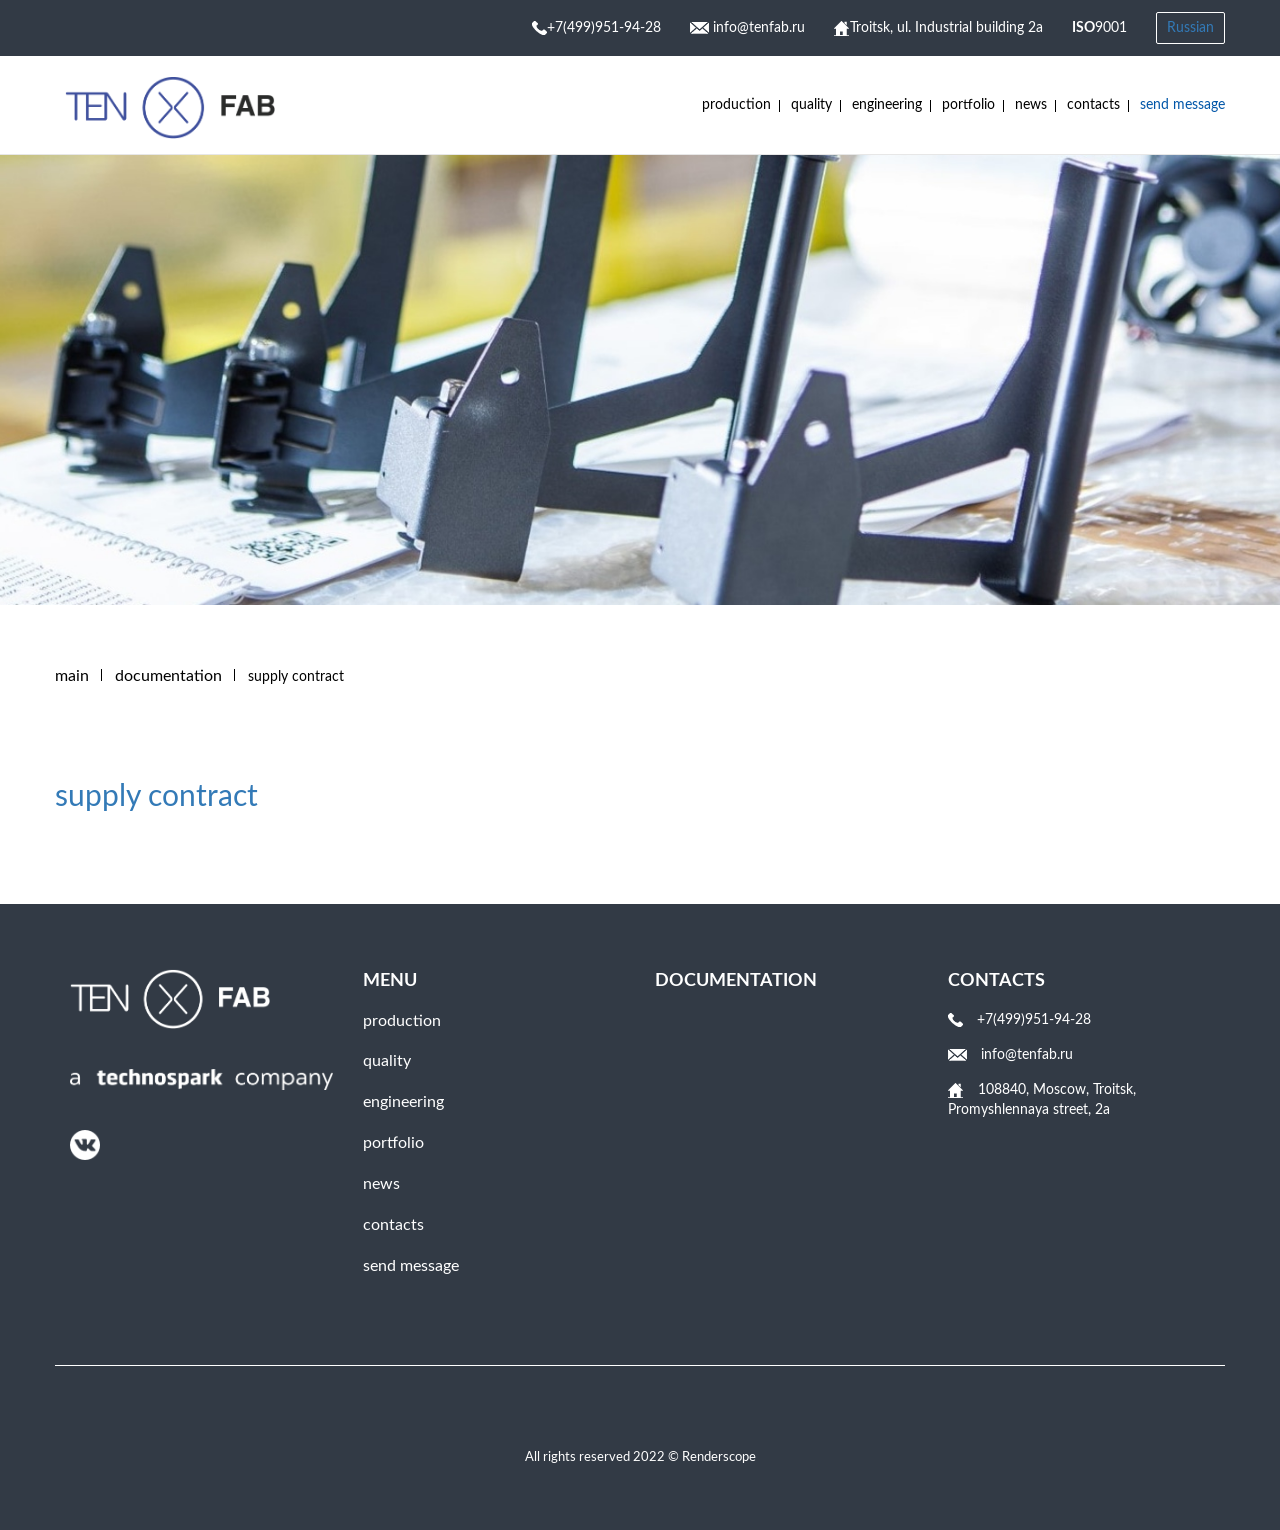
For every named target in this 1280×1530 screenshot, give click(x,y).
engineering (887, 105)
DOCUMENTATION (168, 676)
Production (736, 105)
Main (72, 676)
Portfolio (968, 105)
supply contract (156, 797)
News (1031, 105)
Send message (1182, 105)
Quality (811, 105)
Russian (1190, 28)
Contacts (1093, 105)
